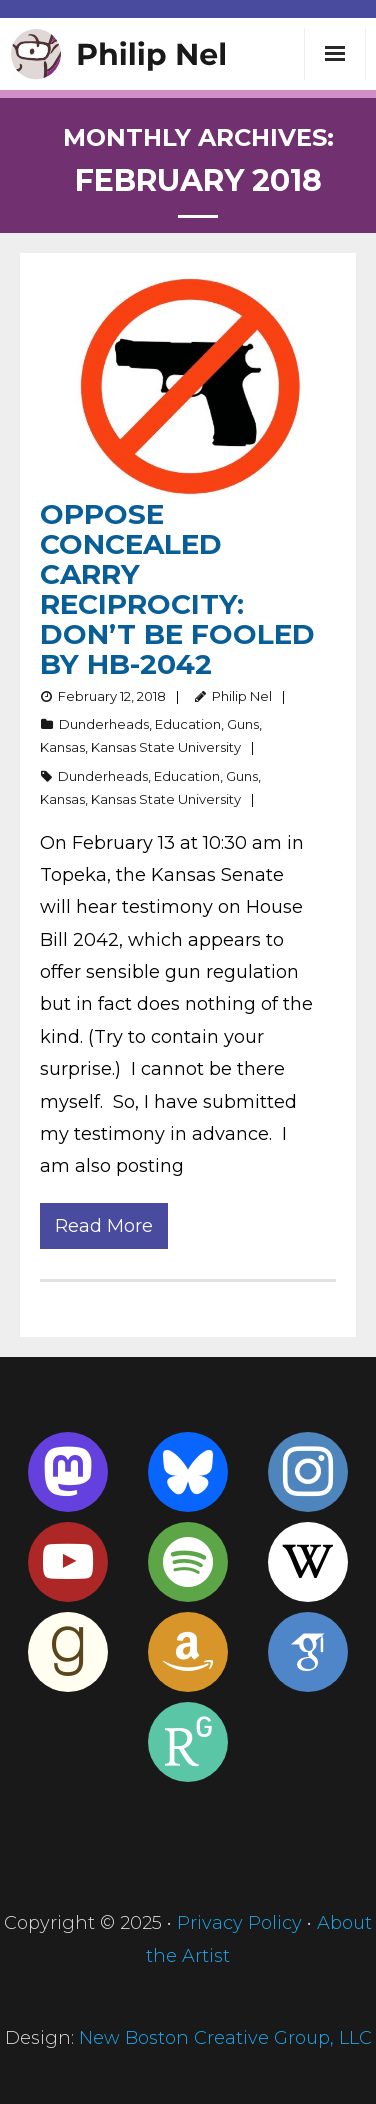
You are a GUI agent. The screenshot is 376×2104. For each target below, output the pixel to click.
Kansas (62, 747)
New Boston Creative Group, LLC (225, 2038)
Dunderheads (104, 724)
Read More (104, 1226)
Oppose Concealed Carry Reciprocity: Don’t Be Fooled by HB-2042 (177, 589)
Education (188, 724)
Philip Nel (242, 696)
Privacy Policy (239, 1923)
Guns (243, 724)
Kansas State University (166, 747)
